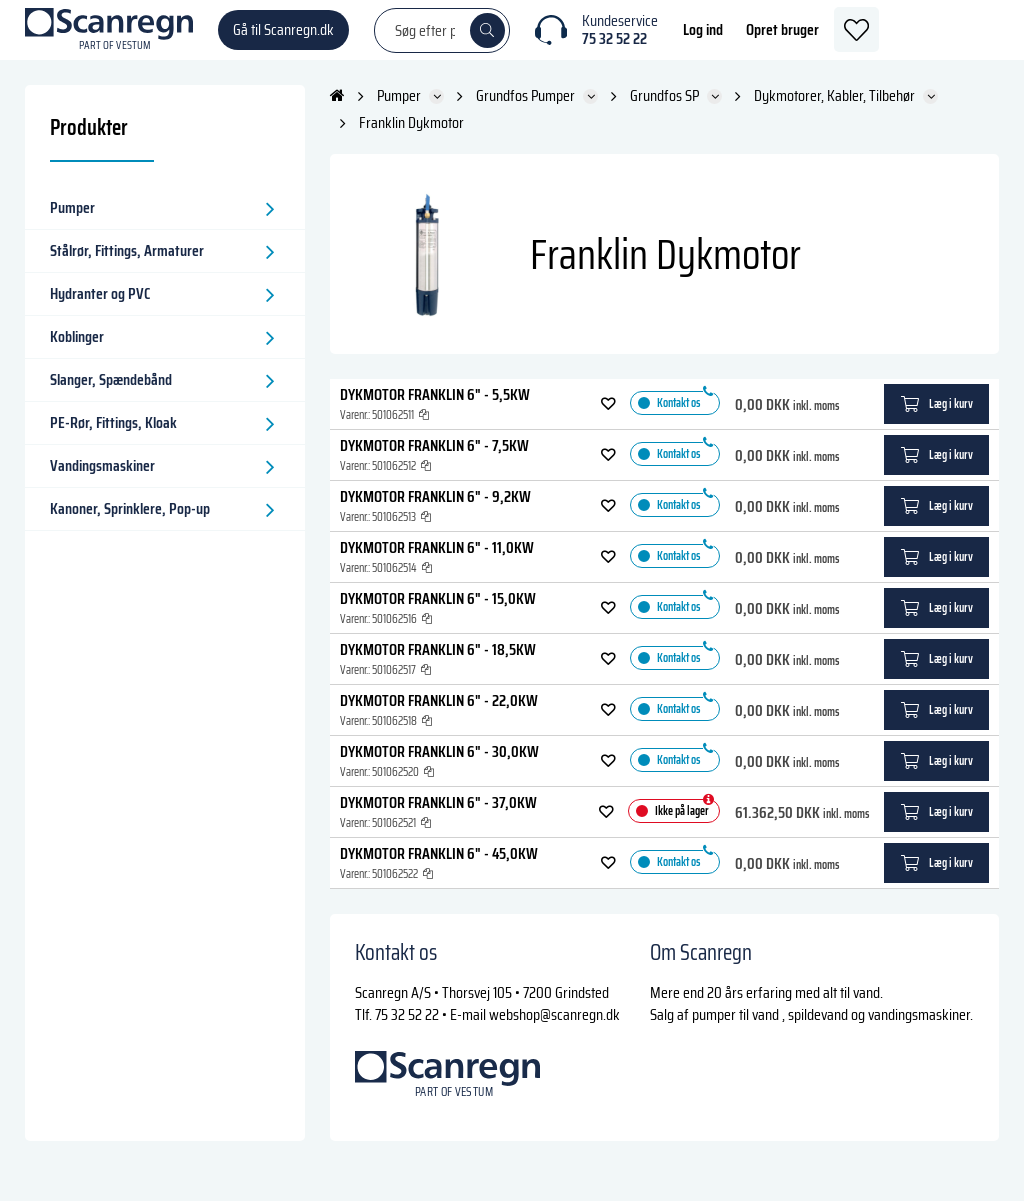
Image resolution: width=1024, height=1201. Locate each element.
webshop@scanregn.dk (554, 1034)
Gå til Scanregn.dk (283, 39)
